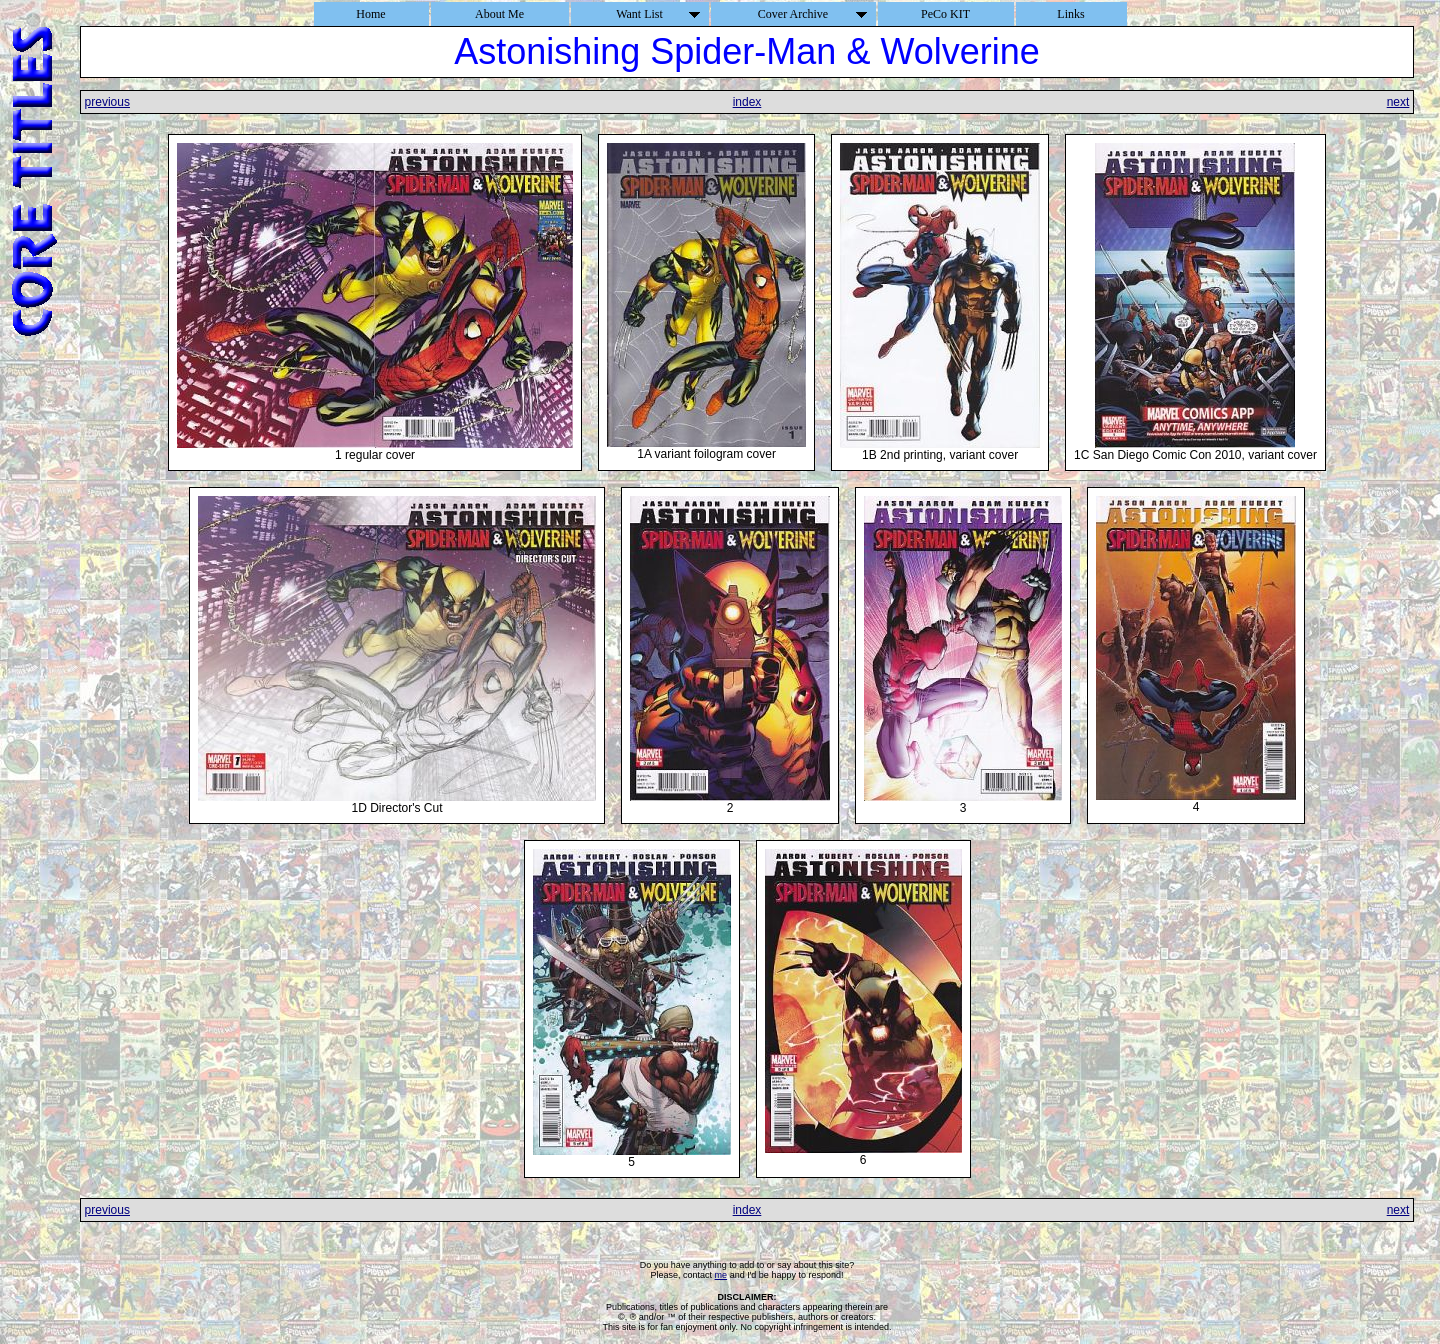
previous (107, 102)
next (1398, 102)
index (747, 102)
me (721, 1275)
